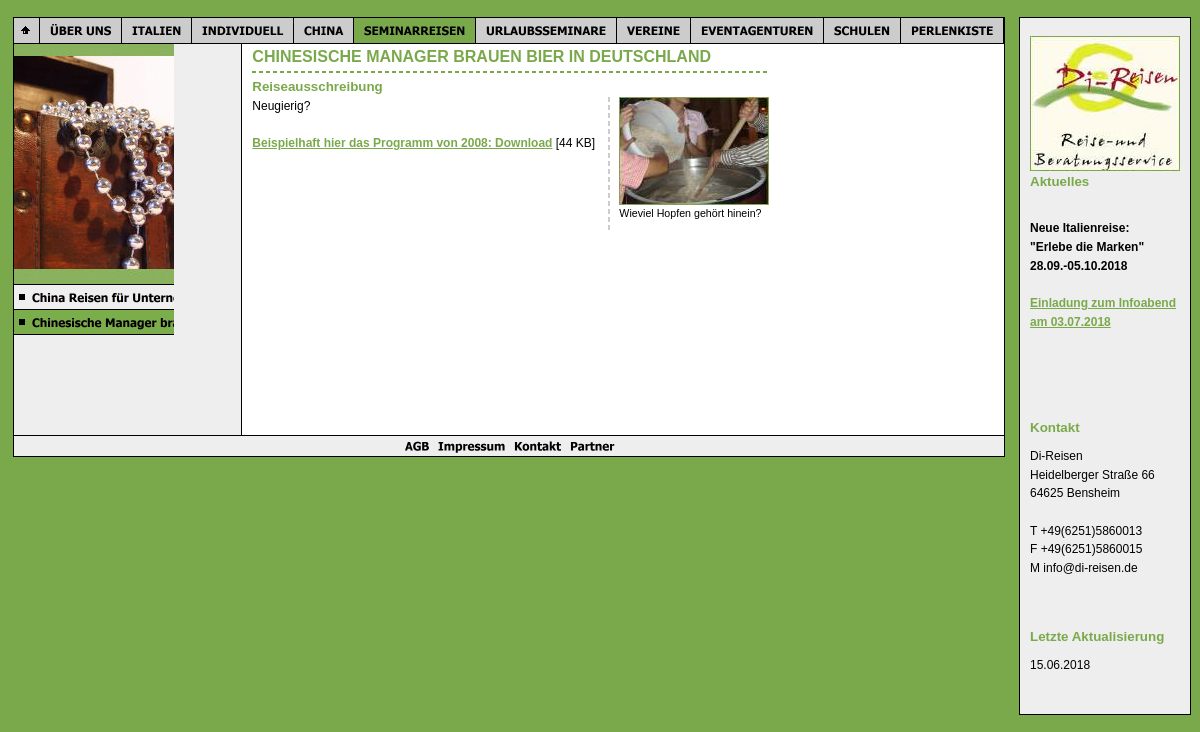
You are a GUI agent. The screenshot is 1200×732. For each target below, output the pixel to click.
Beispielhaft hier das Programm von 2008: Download (402, 143)
